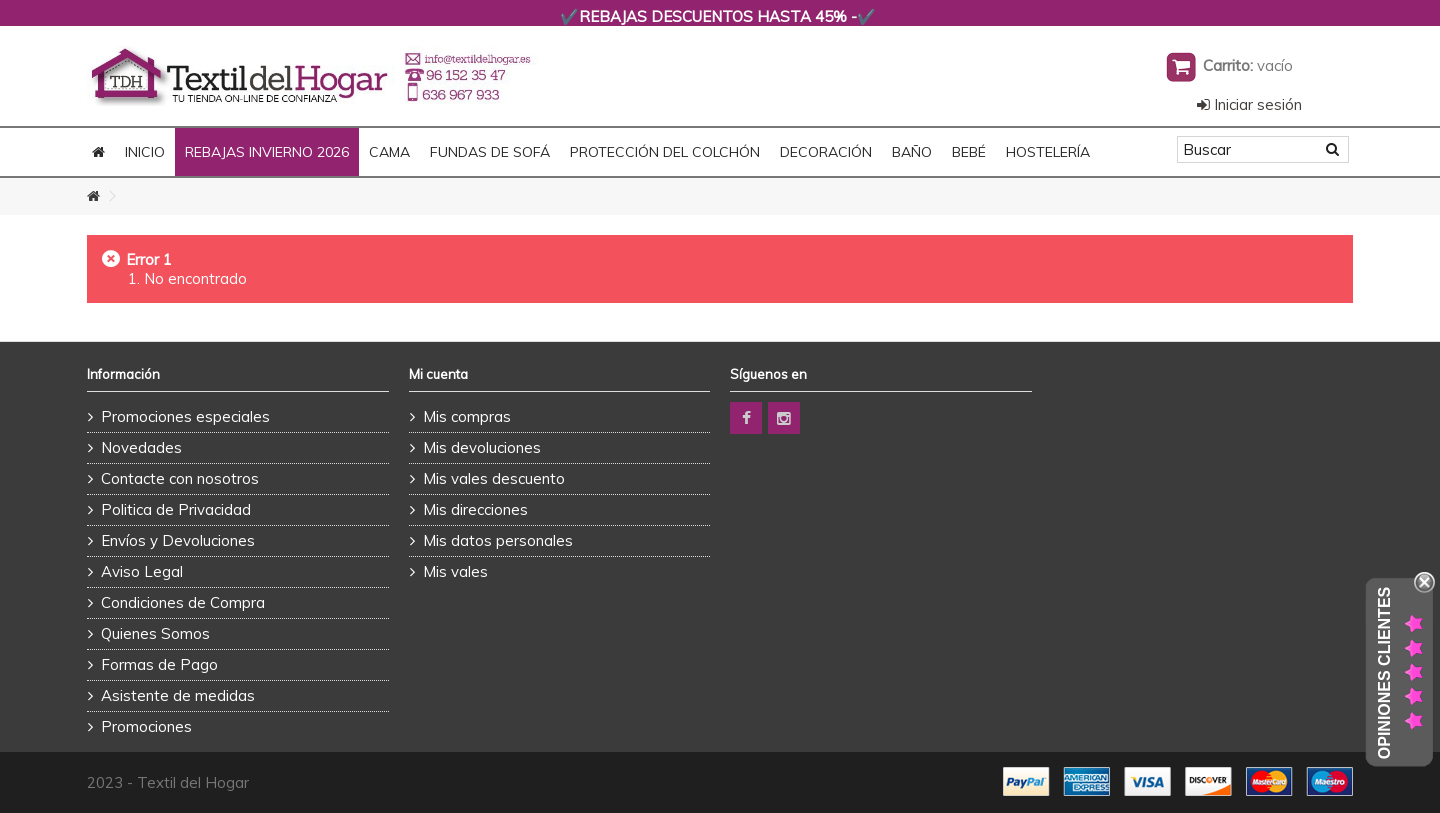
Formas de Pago (159, 664)
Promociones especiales (185, 416)
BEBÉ (969, 152)
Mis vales (455, 571)
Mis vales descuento (494, 478)
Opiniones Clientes (1384, 673)
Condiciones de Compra (183, 602)
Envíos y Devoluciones (178, 540)
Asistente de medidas (178, 695)
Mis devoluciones (482, 447)
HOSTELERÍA (1048, 152)
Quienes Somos (155, 633)
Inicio (145, 152)
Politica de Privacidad (176, 509)
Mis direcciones (475, 509)
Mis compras (467, 416)
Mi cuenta (438, 374)
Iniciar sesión (1249, 104)
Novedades (141, 447)
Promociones (146, 726)
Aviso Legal (142, 571)
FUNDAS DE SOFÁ (490, 152)
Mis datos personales (498, 540)
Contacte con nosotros (180, 478)
